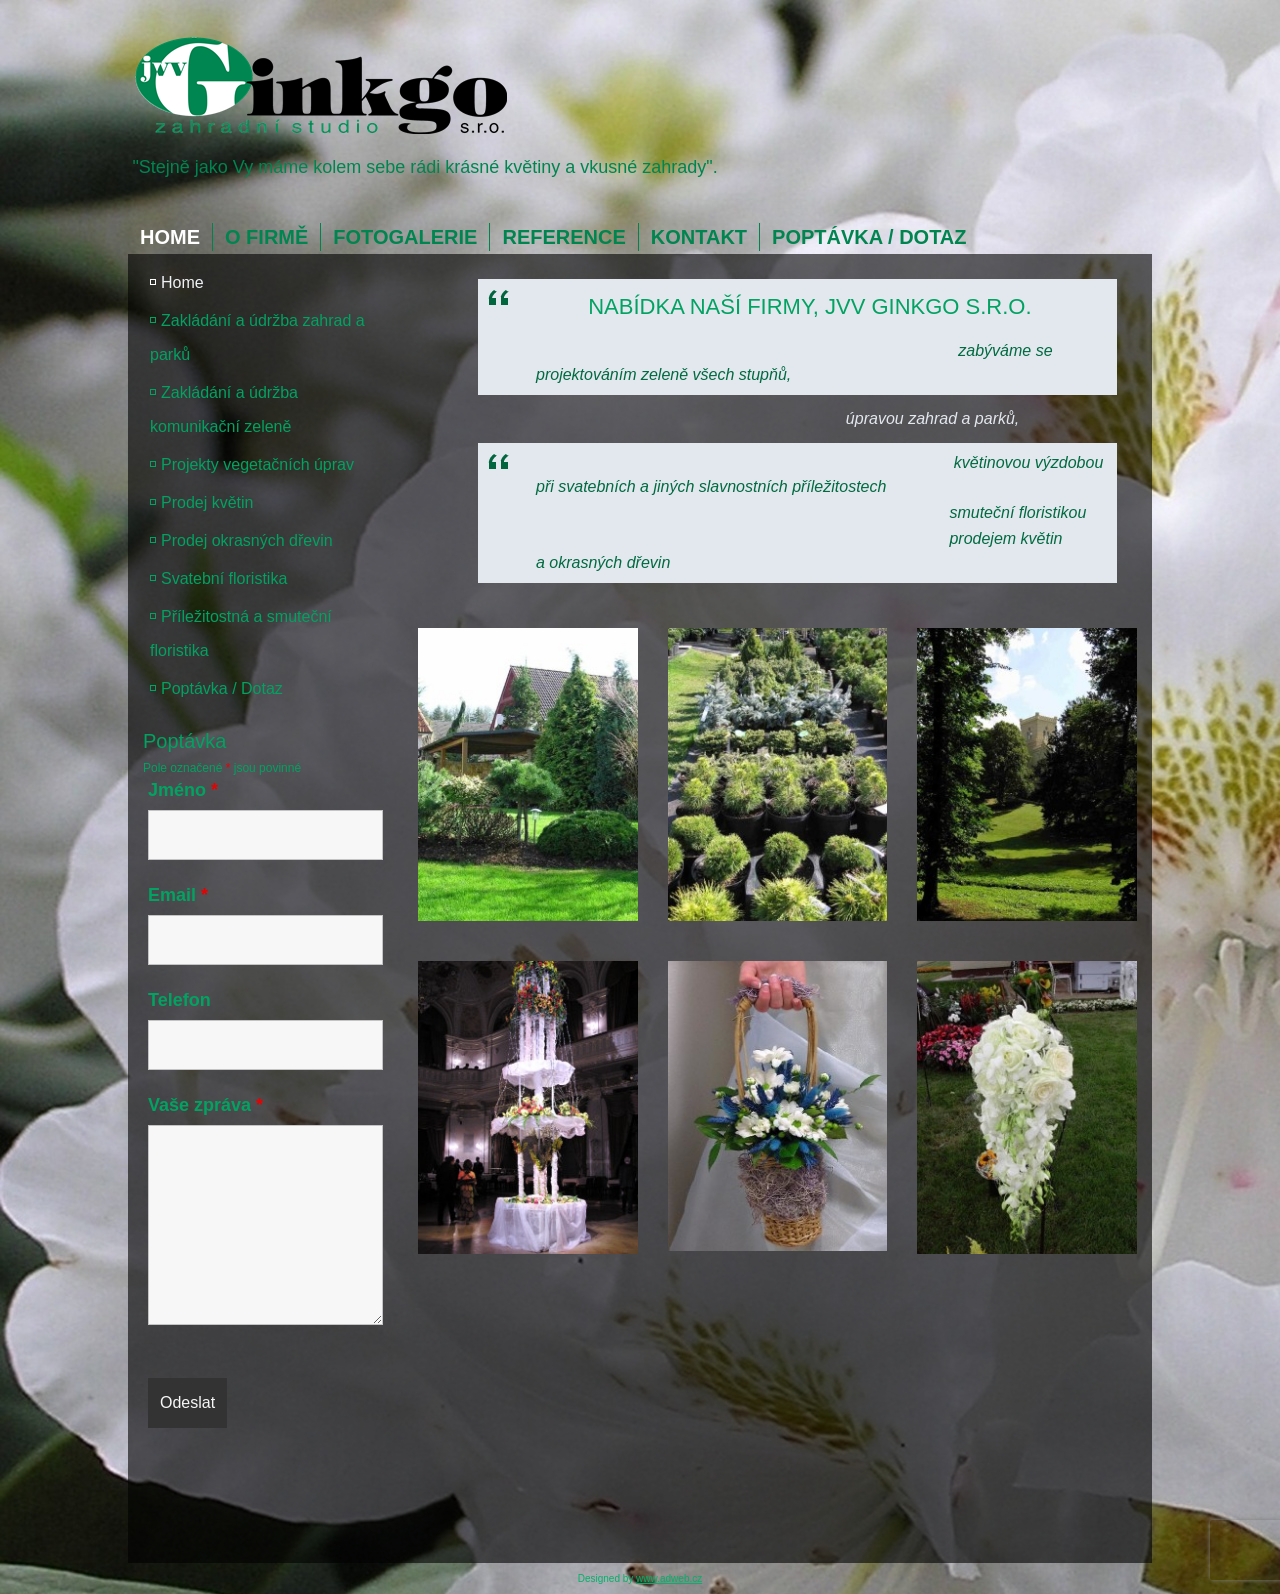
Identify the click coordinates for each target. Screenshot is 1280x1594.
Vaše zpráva (205, 1105)
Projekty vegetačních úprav (257, 464)
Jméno (183, 790)
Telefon (179, 1000)
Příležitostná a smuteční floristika (241, 633)
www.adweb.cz (669, 1578)
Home (170, 237)
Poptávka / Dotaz (869, 237)
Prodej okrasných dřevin (247, 540)
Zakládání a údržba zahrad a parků (257, 337)
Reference (563, 237)
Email (178, 895)
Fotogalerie (405, 237)
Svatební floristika (224, 578)
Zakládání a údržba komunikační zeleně (224, 409)
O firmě (266, 237)
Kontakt (699, 237)
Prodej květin (207, 502)
